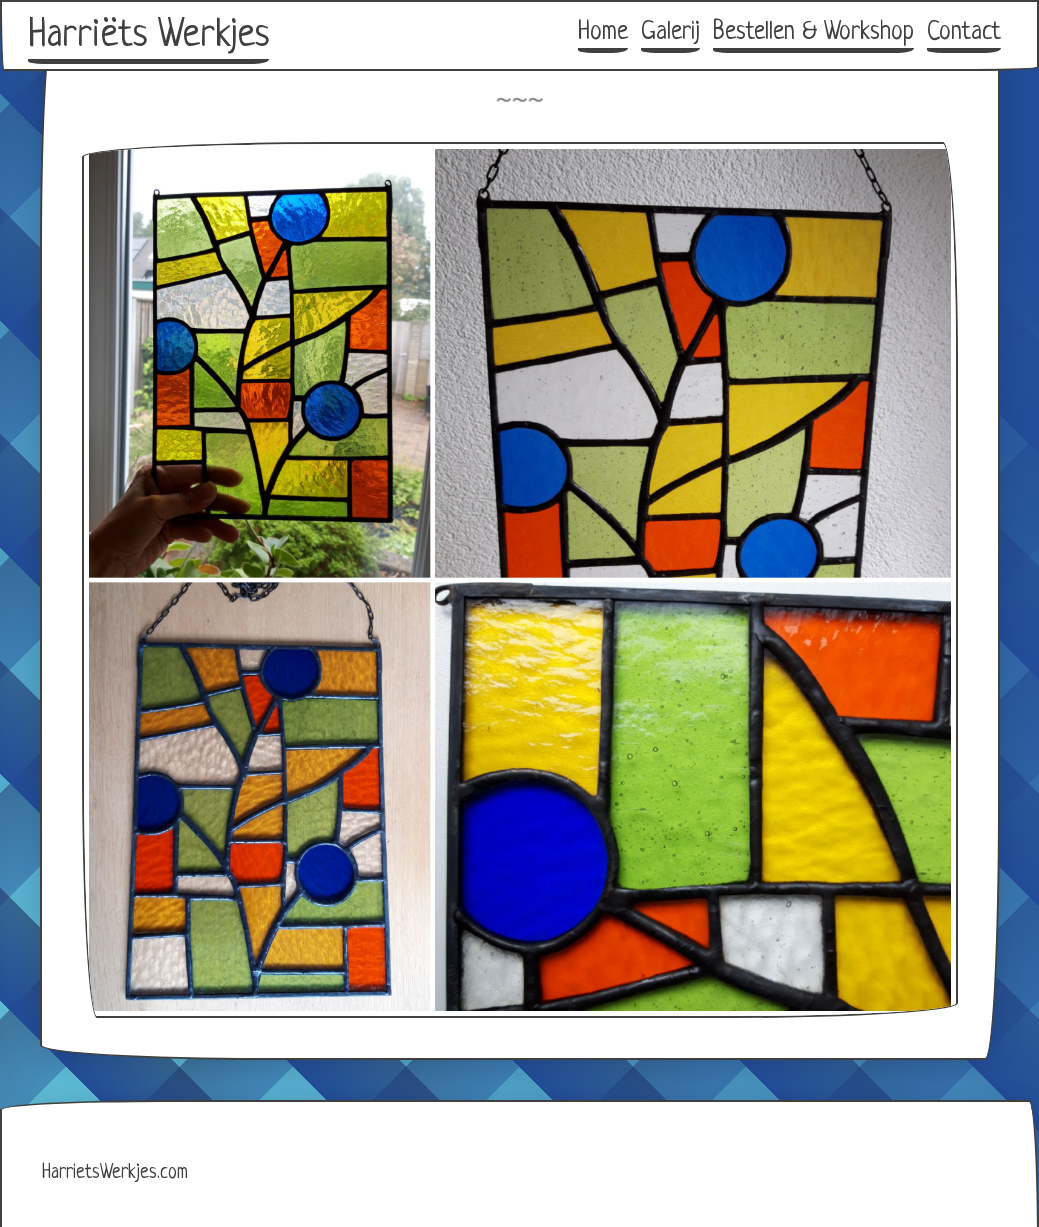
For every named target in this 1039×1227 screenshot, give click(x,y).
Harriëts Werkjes (148, 36)
